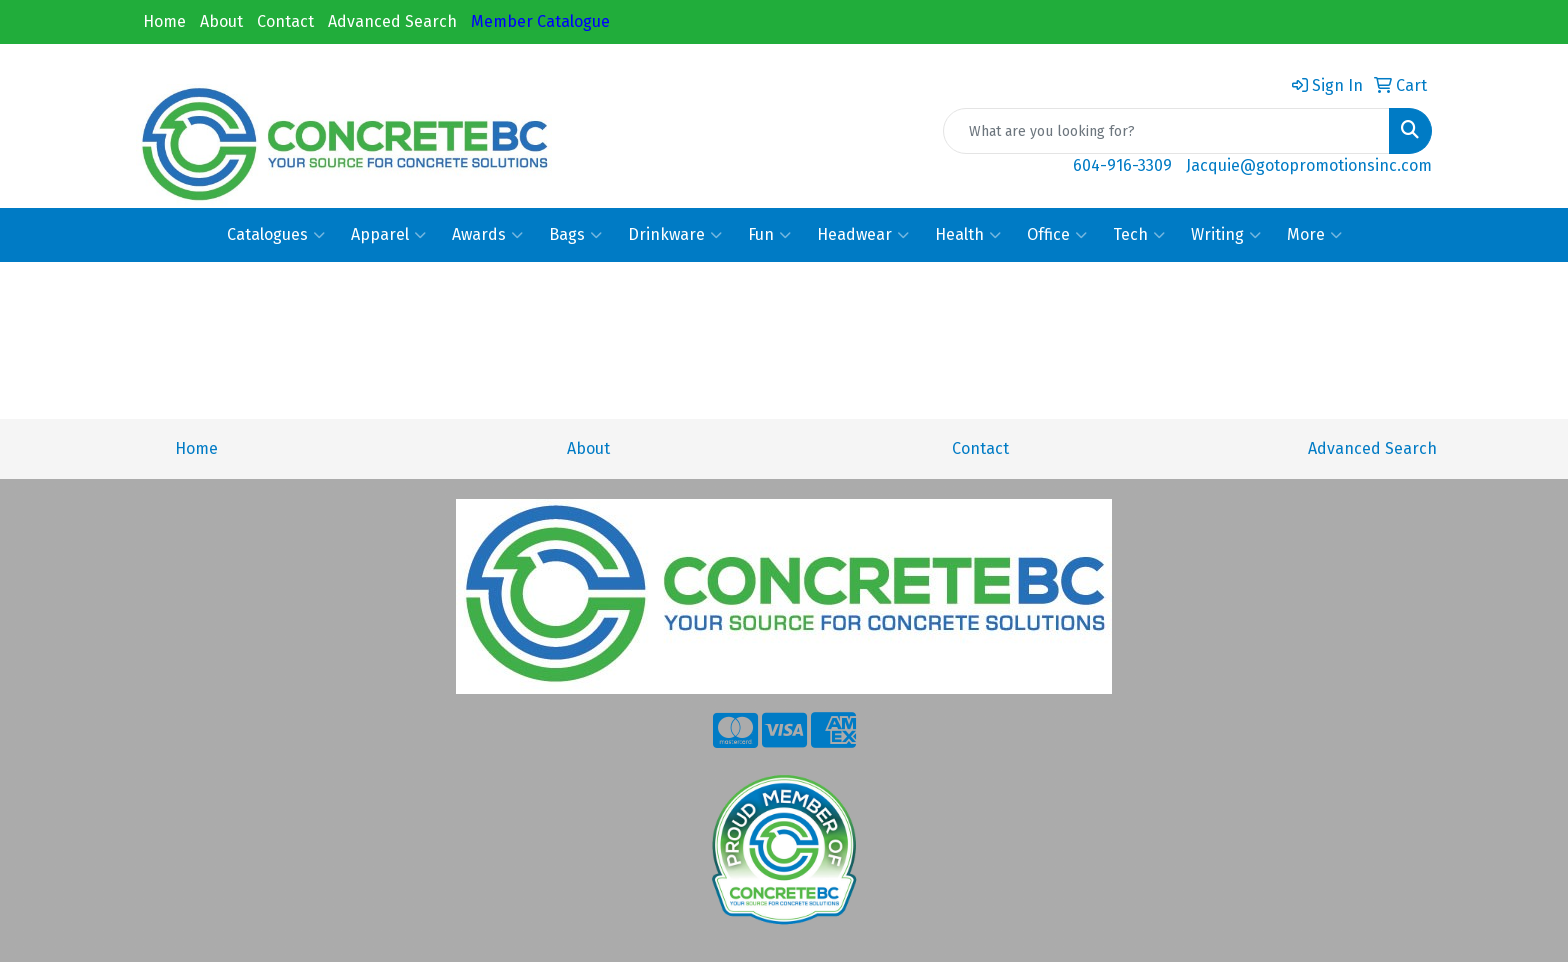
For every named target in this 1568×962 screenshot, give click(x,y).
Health (968, 235)
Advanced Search (392, 21)
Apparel (388, 235)
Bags (575, 235)
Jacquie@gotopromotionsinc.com (1309, 165)
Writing (1226, 235)
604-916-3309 (1122, 165)
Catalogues (276, 235)
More (1314, 235)
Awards (487, 235)
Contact (285, 21)
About (221, 21)
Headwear (863, 235)
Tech (1139, 235)
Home (164, 21)
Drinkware (675, 235)
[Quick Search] (1166, 131)
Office (1057, 235)
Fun (769, 235)
